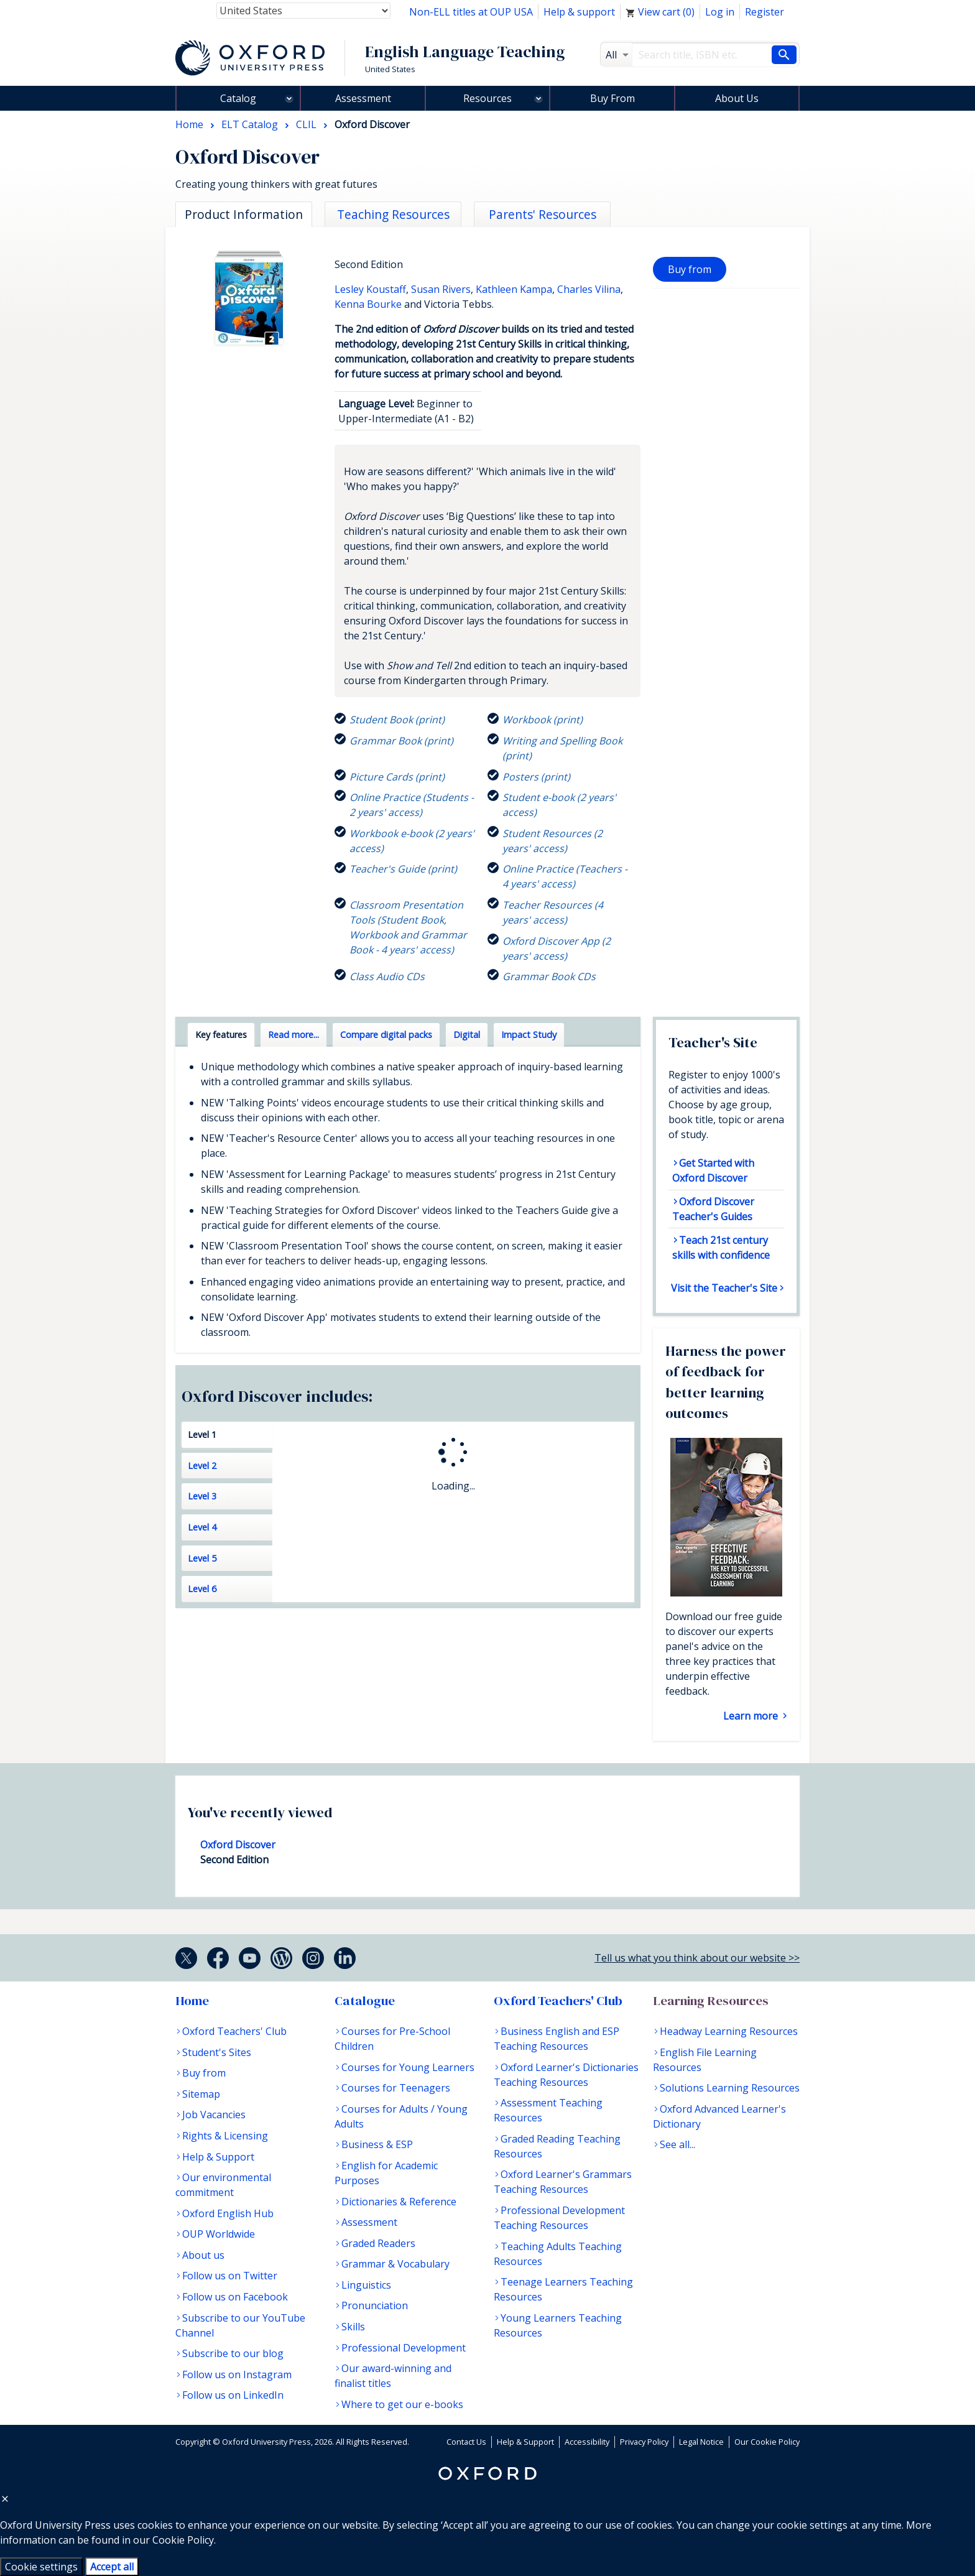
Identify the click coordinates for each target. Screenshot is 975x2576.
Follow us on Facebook (235, 2297)
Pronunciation (374, 2305)
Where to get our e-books (402, 2404)
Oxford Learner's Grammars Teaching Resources (563, 2181)
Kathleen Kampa (514, 289)
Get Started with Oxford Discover (713, 1170)
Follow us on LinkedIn (233, 2395)
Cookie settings (41, 2567)
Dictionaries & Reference (398, 2201)
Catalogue (365, 2000)
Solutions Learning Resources (730, 2088)
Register (764, 12)
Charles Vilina (589, 289)
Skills (353, 2326)
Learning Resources (711, 2000)
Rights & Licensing (225, 2136)
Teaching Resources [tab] (393, 214)
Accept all (112, 2567)
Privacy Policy (644, 2441)
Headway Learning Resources (729, 2031)
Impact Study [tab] (529, 1034)
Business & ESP (377, 2144)
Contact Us (466, 2441)
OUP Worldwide (218, 2234)
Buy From (612, 98)
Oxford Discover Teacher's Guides (713, 1209)
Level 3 (202, 1496)
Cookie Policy (183, 2540)
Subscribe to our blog (233, 2353)
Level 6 (202, 1589)
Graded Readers (378, 2243)
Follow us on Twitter (229, 2275)
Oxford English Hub (228, 2213)
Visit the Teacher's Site (724, 1288)
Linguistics (366, 2285)
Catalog (238, 98)
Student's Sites (216, 2052)
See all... (677, 2144)
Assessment (363, 98)
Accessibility (587, 2441)
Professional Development (403, 2348)
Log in (719, 12)
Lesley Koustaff (370, 289)
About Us (737, 98)
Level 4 (202, 1527)
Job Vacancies (214, 2114)
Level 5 (202, 1558)
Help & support (579, 12)
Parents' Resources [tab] (542, 214)
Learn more (751, 1716)
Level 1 (202, 1434)
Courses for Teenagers (395, 2088)
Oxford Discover (237, 1844)
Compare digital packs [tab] (386, 1034)
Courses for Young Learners (407, 2067)
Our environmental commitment (223, 2185)
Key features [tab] (221, 1034)
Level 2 (202, 1465)
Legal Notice (701, 2441)
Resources (487, 98)
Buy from (689, 269)
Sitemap (201, 2094)
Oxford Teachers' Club (234, 2031)
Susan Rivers (441, 289)
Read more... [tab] (293, 1034)
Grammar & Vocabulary (395, 2264)
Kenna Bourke (368, 304)
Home (192, 2000)
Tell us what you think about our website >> (697, 1958)
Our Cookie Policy (767, 2441)
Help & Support (218, 2157)
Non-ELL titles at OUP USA (471, 12)
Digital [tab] (466, 1034)
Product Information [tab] (244, 214)
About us (203, 2255)
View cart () (660, 12)
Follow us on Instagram (237, 2374)
